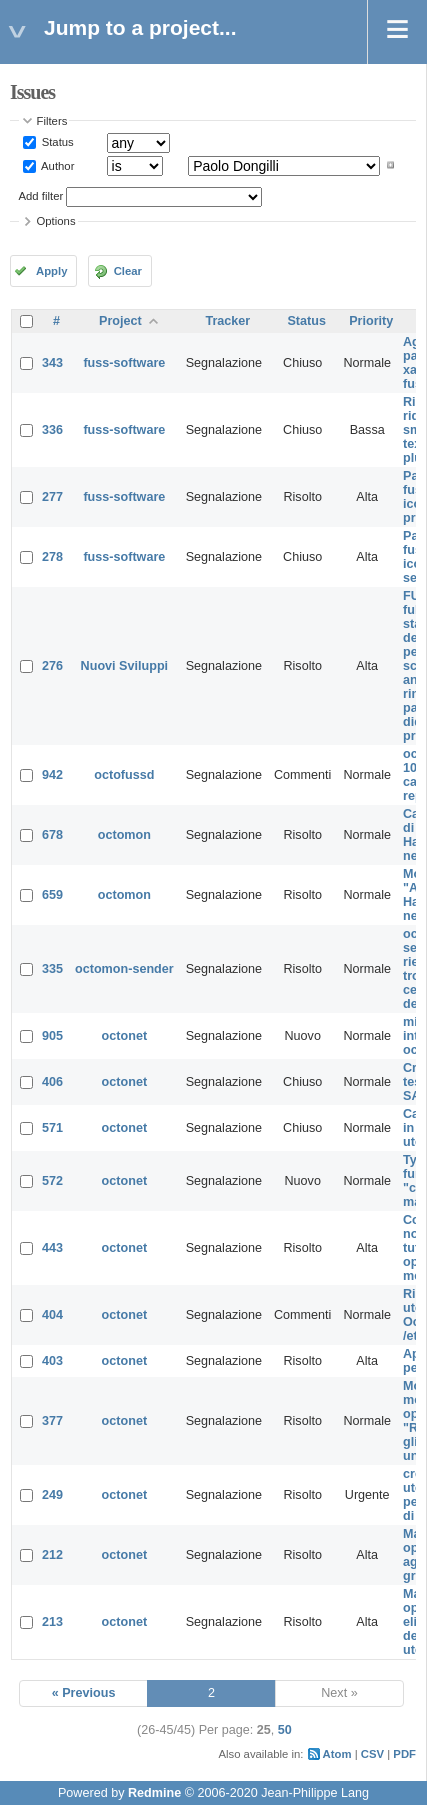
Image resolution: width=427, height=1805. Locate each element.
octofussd (124, 775)
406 (52, 1082)
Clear (128, 271)
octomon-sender (124, 969)
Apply (51, 271)
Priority (371, 321)
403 (52, 1361)
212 (52, 1555)
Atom (337, 1754)
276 (52, 666)
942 (52, 775)
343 (52, 363)
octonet (124, 1036)
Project (120, 321)
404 (52, 1315)
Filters (52, 121)
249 (52, 1495)
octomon (124, 835)
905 (52, 1036)
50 (285, 1730)
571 (52, 1128)
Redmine (154, 1793)
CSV (372, 1754)
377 (52, 1421)
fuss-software (124, 363)
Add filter (41, 196)
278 (52, 557)
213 (52, 1622)
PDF (404, 1754)
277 (52, 497)
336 (52, 430)
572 (52, 1181)
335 (52, 969)
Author (57, 165)
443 (52, 1248)
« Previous (84, 1693)
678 (52, 835)
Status (56, 142)
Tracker (227, 321)
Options (56, 221)
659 (52, 895)
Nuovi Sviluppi (124, 666)
